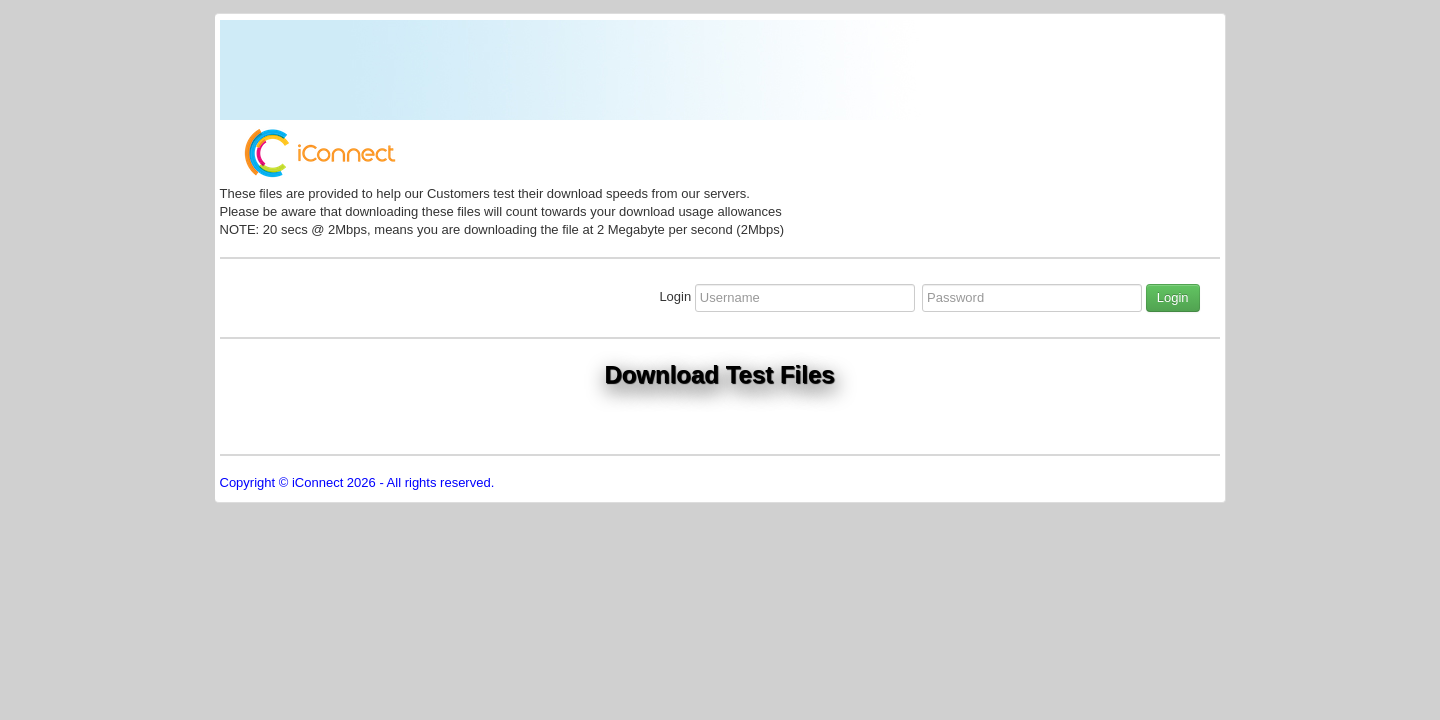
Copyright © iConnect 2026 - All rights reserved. (357, 482)
